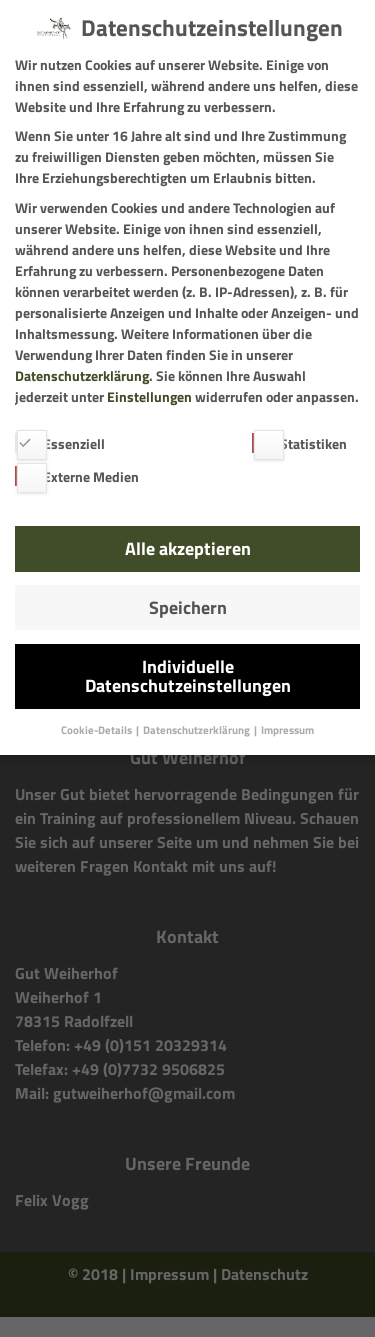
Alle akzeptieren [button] (188, 548)
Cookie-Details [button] (97, 730)
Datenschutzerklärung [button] (197, 730)
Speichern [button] (188, 607)
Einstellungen (149, 396)
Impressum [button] (287, 730)
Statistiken (299, 443)
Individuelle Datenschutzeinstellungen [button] (188, 676)
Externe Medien (77, 476)
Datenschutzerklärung (82, 375)
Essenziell (60, 443)
